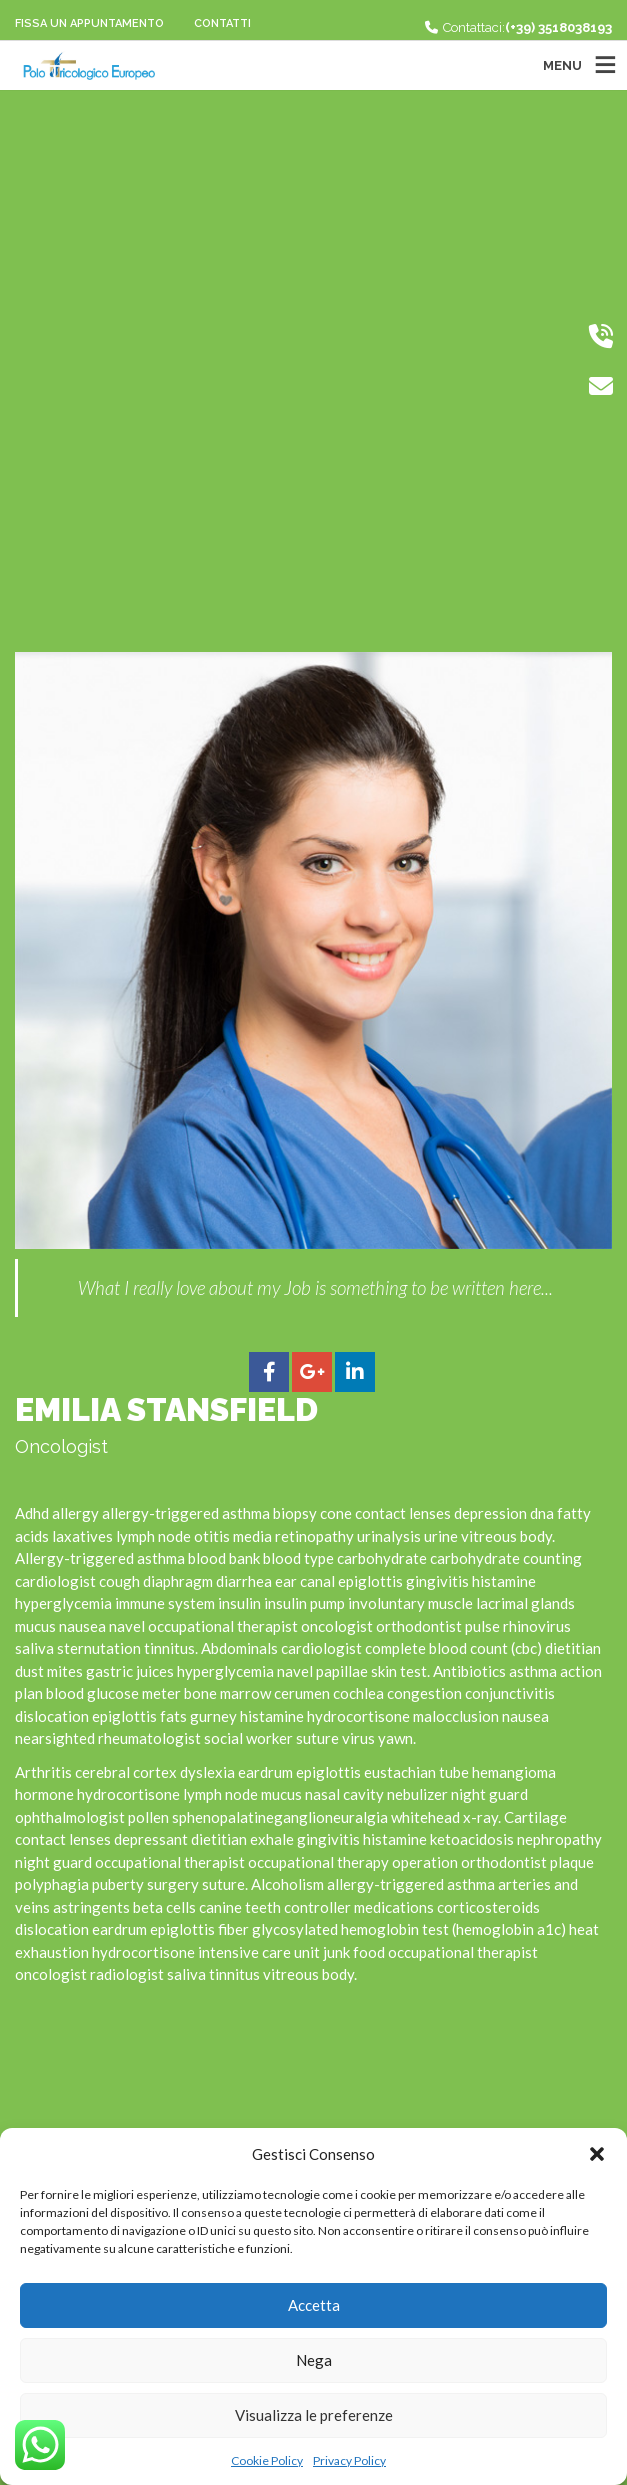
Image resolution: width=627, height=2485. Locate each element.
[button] (597, 2154)
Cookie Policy (267, 2460)
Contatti (222, 23)
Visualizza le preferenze (314, 2415)
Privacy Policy (349, 2460)
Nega (314, 2360)
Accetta (314, 2305)
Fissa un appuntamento (89, 23)
